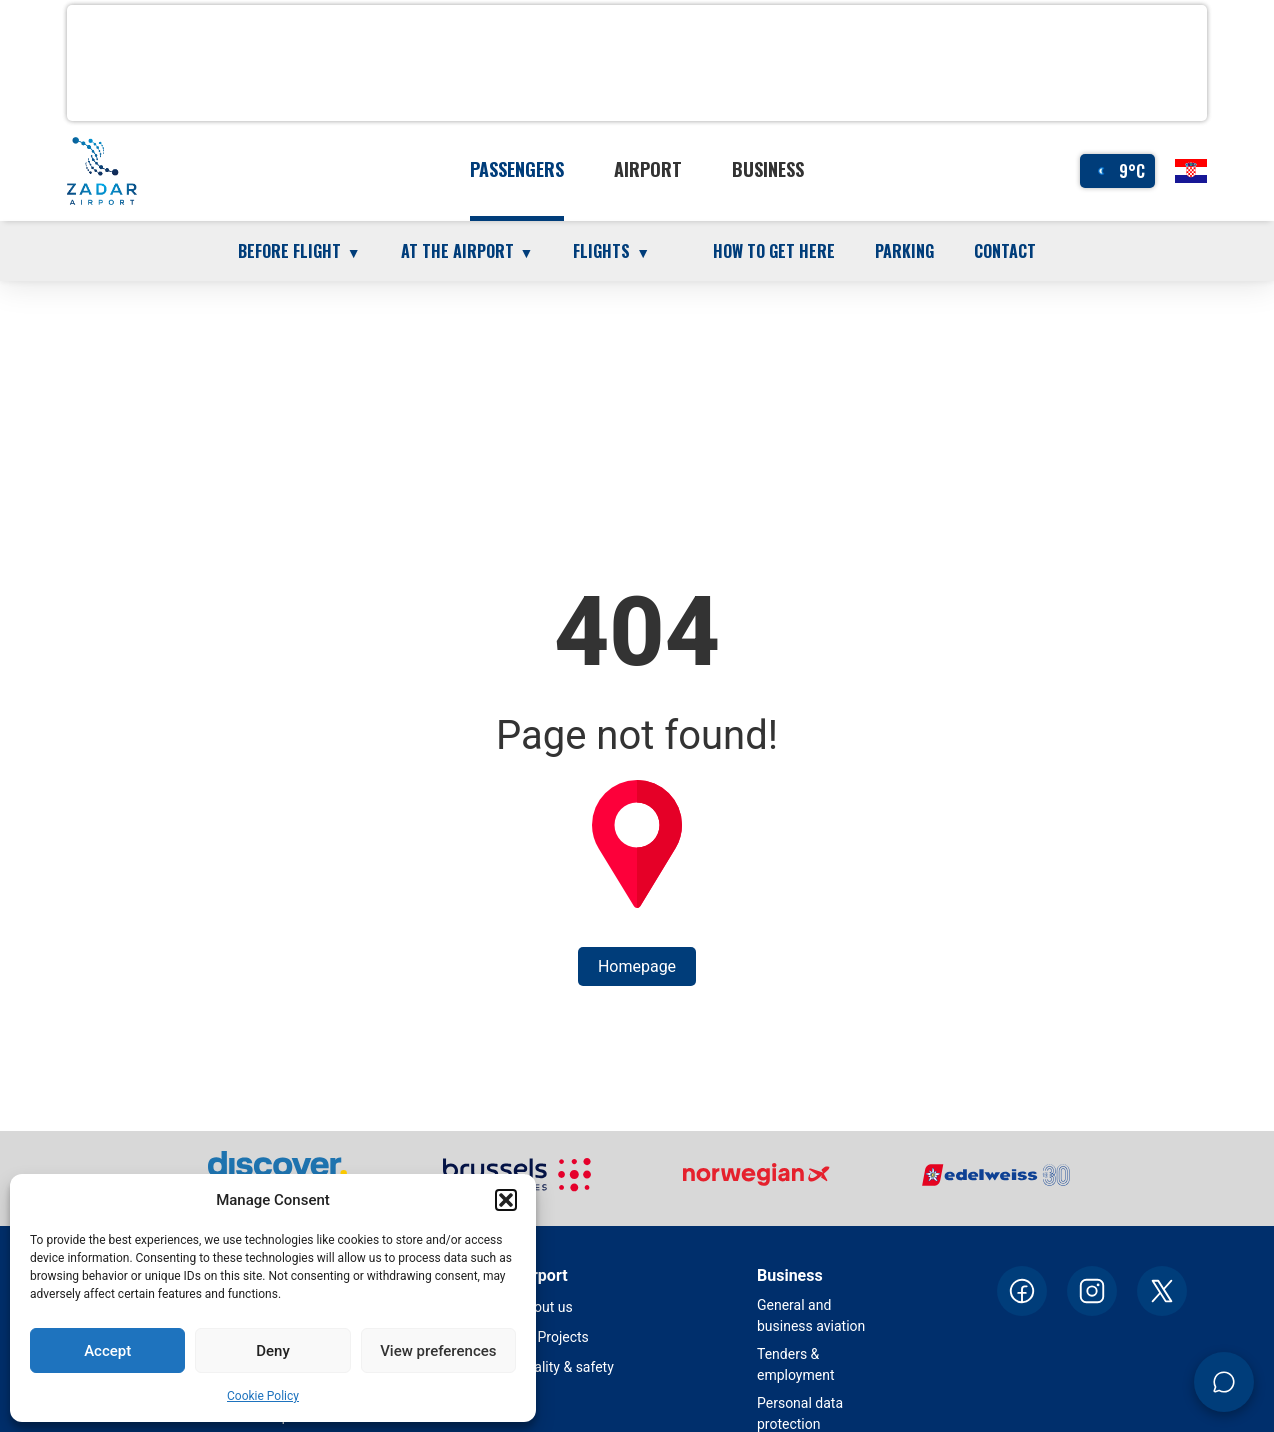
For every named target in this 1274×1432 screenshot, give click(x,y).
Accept (107, 1351)
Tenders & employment (796, 1364)
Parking (904, 251)
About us (545, 1307)
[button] (506, 1200)
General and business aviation (811, 1315)
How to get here (774, 251)
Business (768, 169)
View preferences (438, 1351)
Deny (273, 1351)
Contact (1005, 251)
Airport (648, 169)
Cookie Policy (263, 1396)
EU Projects (553, 1337)
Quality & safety (565, 1367)
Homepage (637, 966)
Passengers (517, 169)
